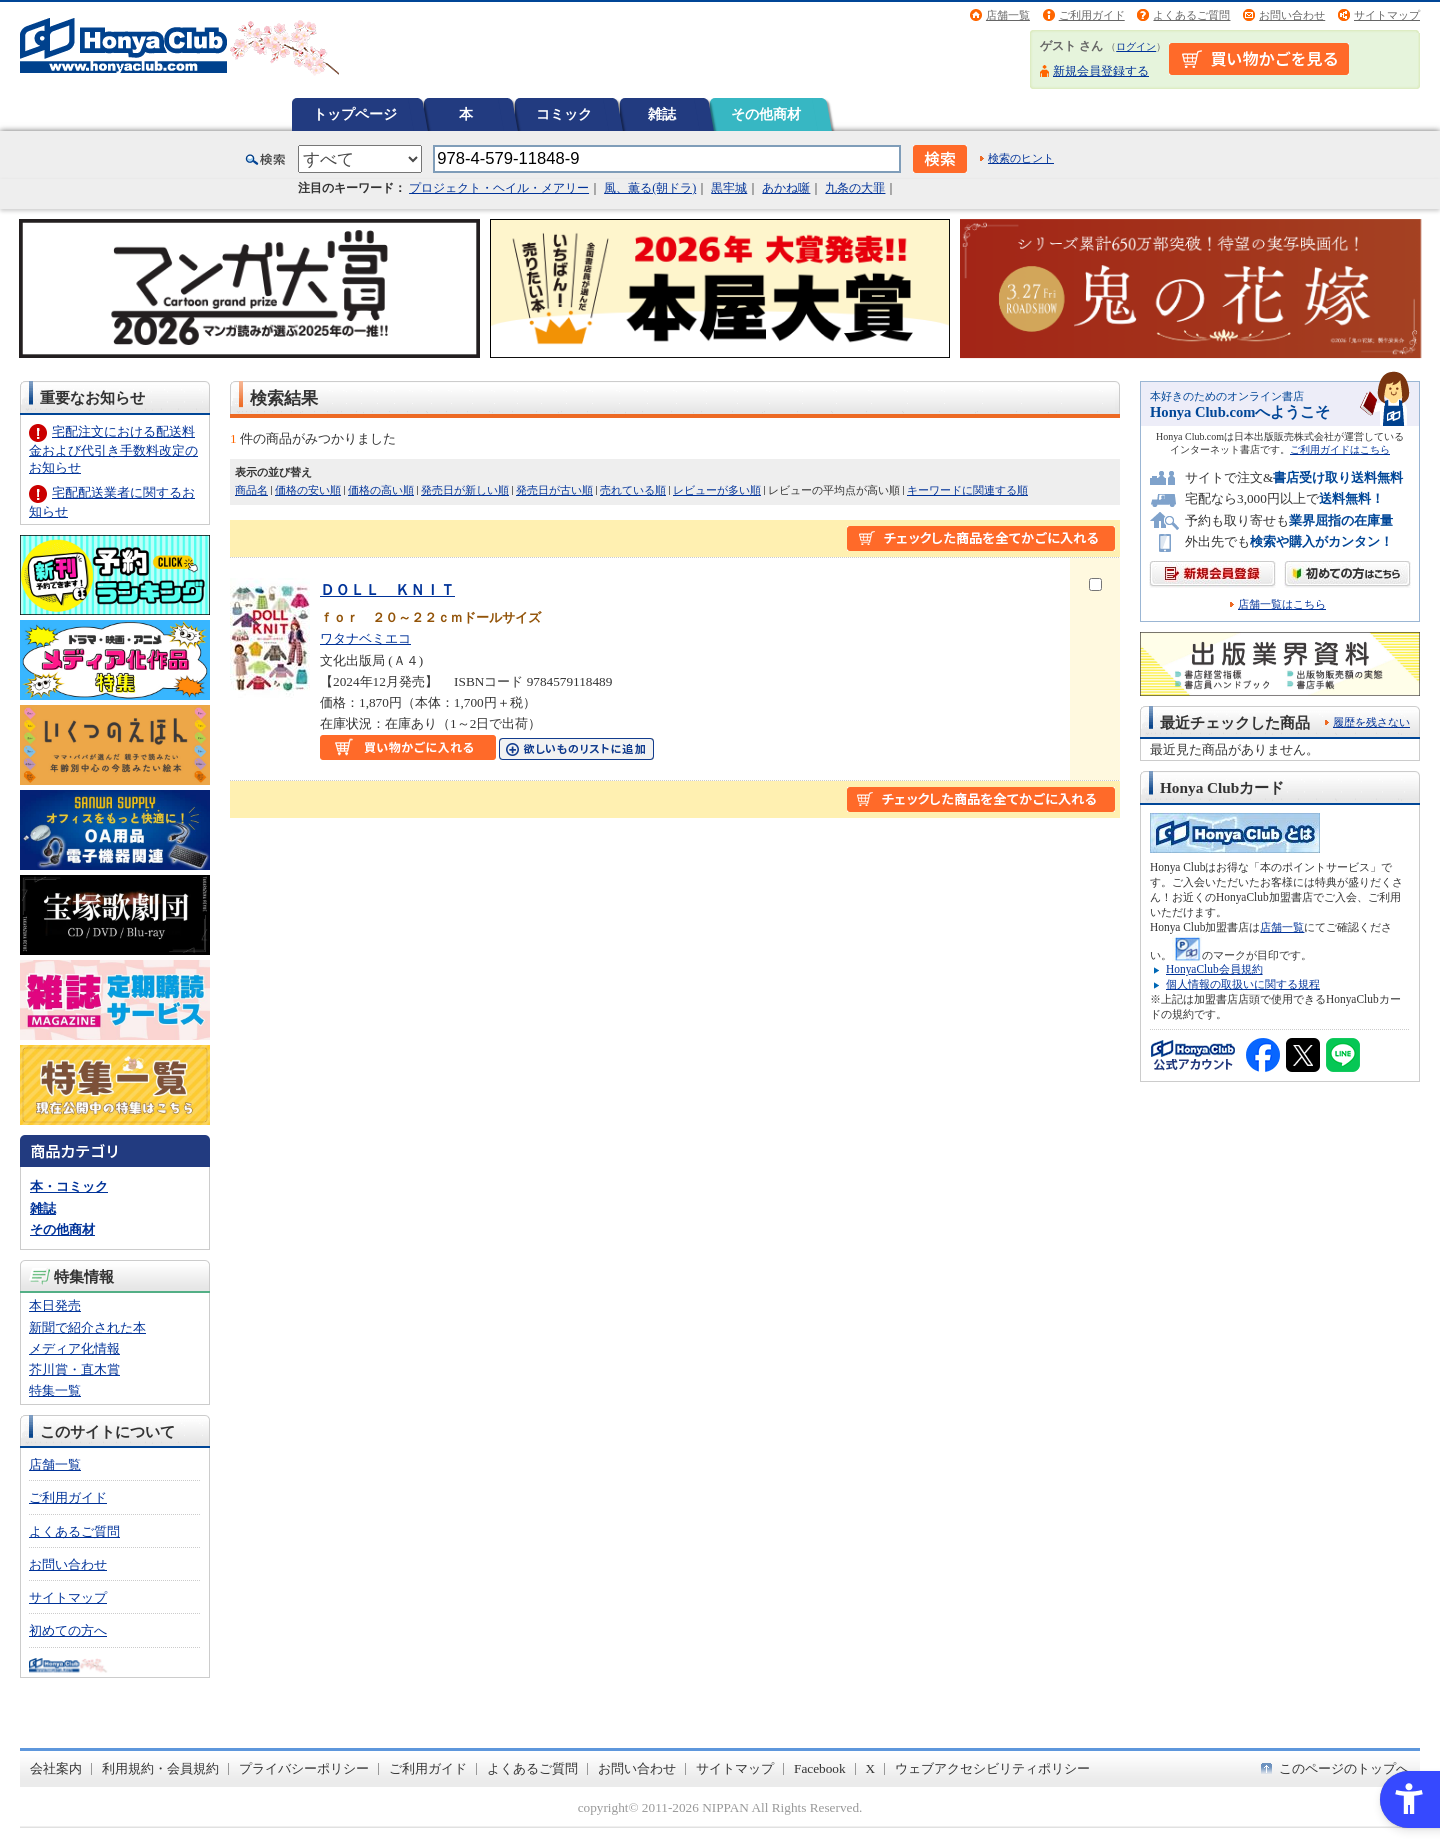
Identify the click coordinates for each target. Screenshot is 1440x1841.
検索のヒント (1021, 158)
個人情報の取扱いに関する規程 (1243, 984)
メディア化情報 (74, 1348)
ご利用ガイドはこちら (1340, 449)
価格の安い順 (308, 490)
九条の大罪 (855, 188)
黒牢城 (729, 188)
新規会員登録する (1101, 71)
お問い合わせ (1292, 15)
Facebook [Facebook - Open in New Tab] (820, 1768)
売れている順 (633, 490)
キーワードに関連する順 (967, 490)
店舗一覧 (1008, 15)
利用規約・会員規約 (160, 1768)
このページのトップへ (1344, 1768)
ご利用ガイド (1092, 15)
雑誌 (662, 114)
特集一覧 (55, 1390)
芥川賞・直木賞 (74, 1369)
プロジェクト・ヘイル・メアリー (499, 188)
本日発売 (55, 1305)
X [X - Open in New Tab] (871, 1768)
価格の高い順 (381, 490)
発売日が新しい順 (465, 490)
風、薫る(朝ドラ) (650, 188)
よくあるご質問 (1191, 15)
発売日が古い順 (554, 490)
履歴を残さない (1371, 722)
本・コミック (69, 1186)
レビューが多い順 (717, 490)
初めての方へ (68, 1630)
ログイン (1136, 46)
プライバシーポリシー (304, 1768)
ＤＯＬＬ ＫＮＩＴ (387, 589)
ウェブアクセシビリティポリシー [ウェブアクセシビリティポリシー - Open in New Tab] (992, 1768)
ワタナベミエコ (365, 638)
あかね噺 (786, 188)
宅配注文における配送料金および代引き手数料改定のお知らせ (113, 449)
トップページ (355, 114)
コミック (564, 114)
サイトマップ (1387, 15)
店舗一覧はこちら (1282, 604)
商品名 (251, 490)
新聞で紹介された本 (87, 1327)
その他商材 (766, 114)
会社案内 (56, 1768)
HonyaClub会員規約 (1214, 969)
